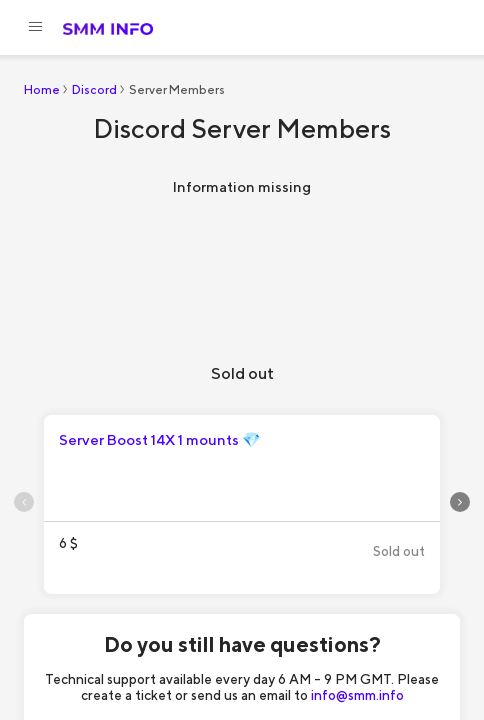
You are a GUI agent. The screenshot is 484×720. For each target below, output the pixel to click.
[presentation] (24, 502)
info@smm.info (357, 695)
